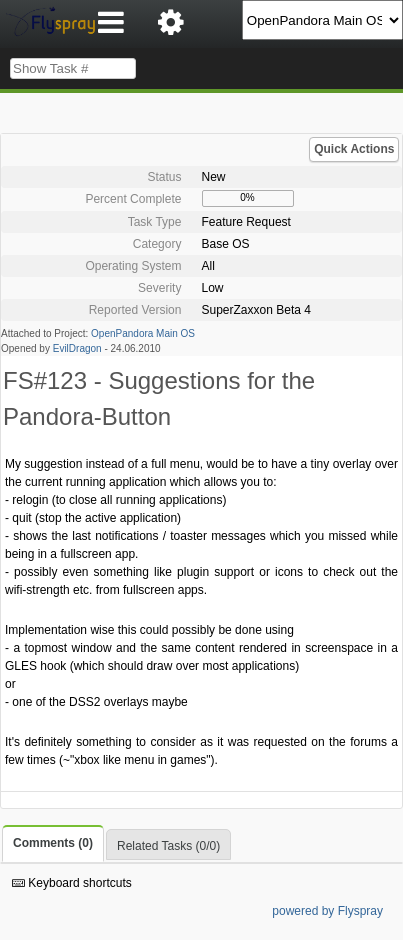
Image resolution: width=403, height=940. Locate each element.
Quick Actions (354, 149)
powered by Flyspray (327, 911)
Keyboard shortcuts (72, 883)
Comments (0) (53, 843)
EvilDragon (77, 348)
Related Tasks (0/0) (168, 846)
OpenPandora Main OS (143, 333)
